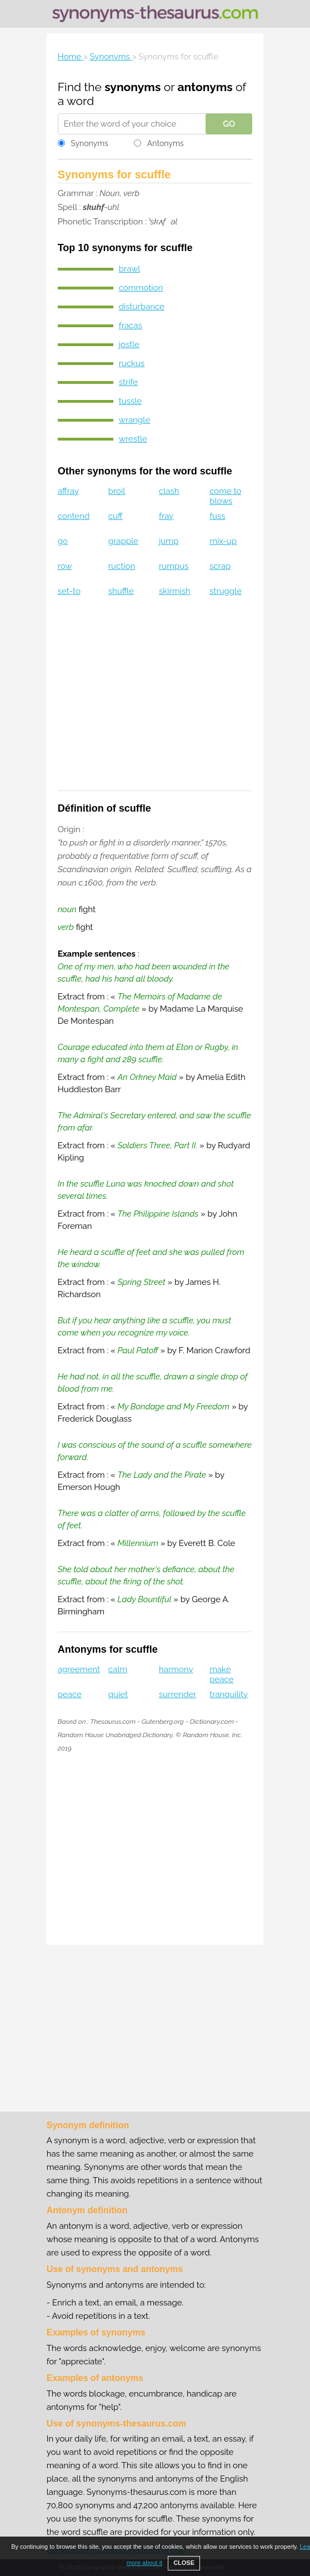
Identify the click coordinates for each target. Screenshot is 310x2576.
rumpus (173, 566)
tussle (130, 401)
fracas (130, 326)
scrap (220, 566)
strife (128, 382)
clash (169, 491)
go (63, 541)
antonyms (204, 87)
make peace (221, 1674)
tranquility (228, 1694)
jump (168, 541)
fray (166, 516)
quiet (118, 1694)
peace (70, 1694)
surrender (177, 1694)
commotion (141, 288)
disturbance (141, 307)
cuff (115, 516)
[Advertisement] (155, 700)
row (65, 566)
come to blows (225, 496)
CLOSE (183, 2562)
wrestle (133, 439)
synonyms (132, 87)
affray (68, 491)
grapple (123, 541)
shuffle (121, 591)
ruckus (132, 363)
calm (117, 1669)
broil (117, 491)
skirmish (175, 591)
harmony (176, 1669)
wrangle (135, 420)
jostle (129, 344)
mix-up (223, 541)
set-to (69, 591)
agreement (79, 1669)
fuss (217, 516)
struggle (225, 591)
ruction (121, 566)
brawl (130, 269)
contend (74, 516)
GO (229, 124)
